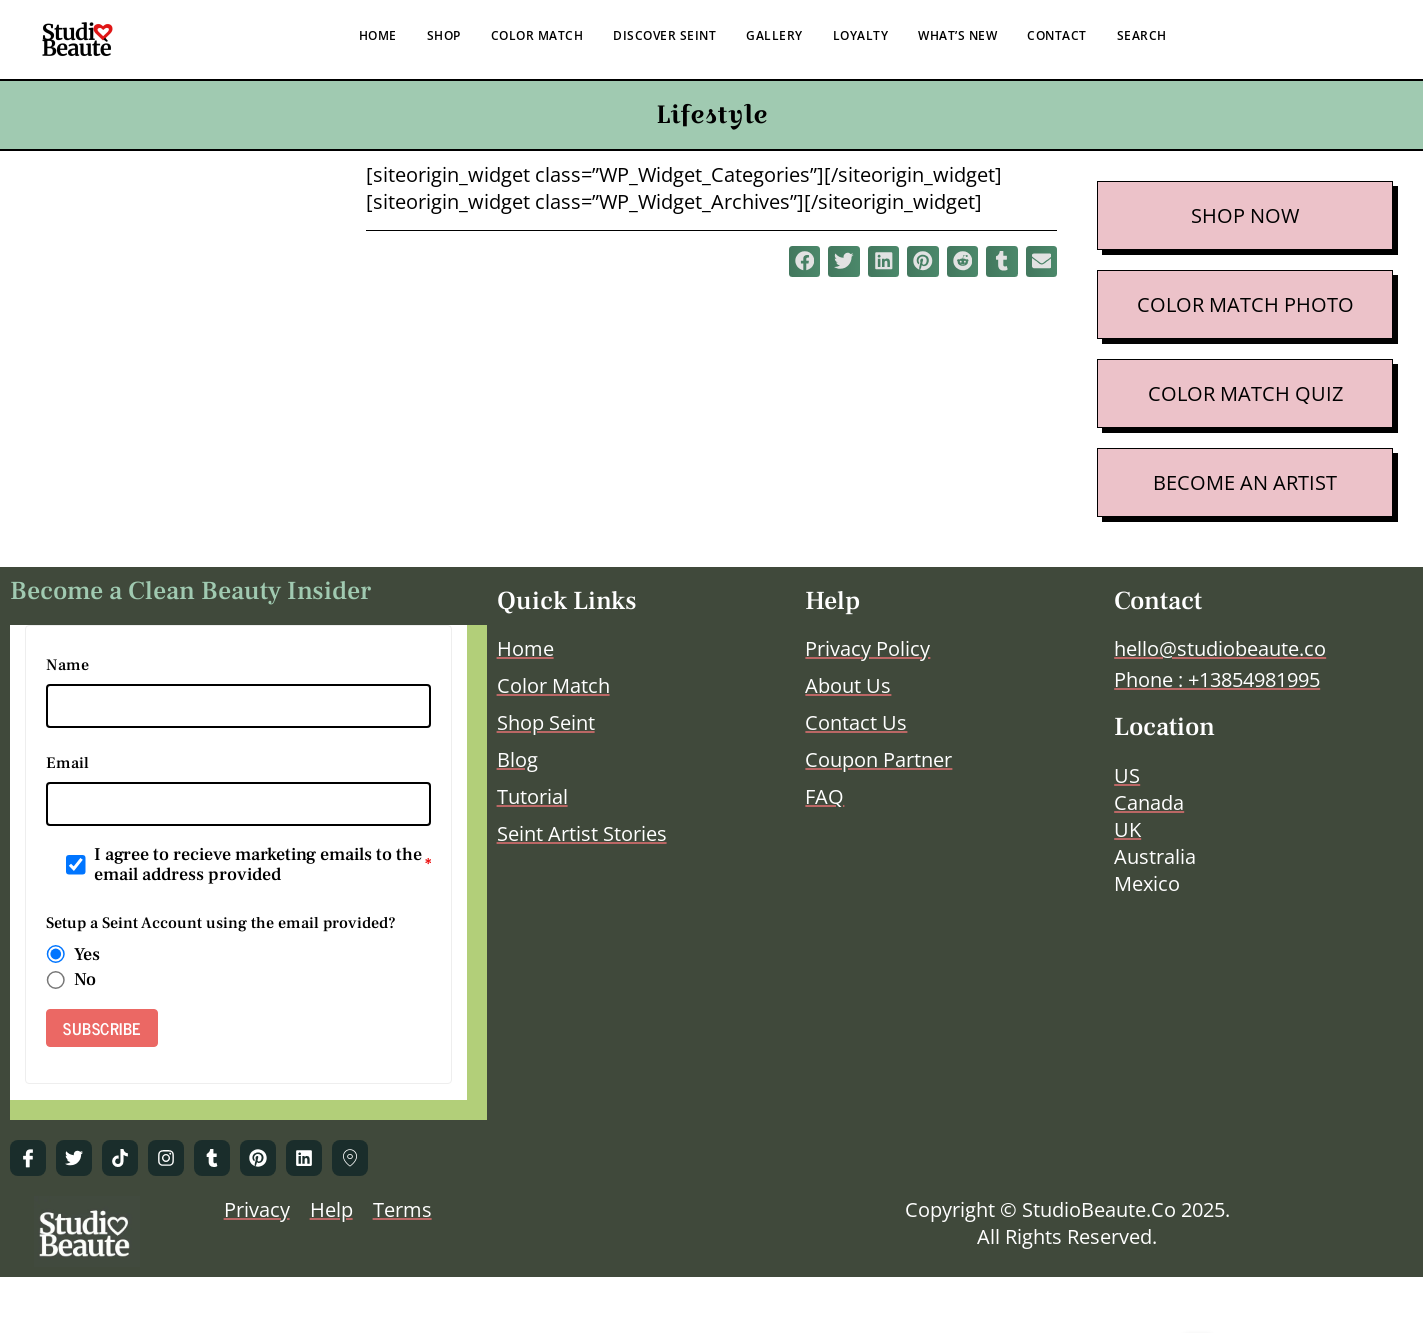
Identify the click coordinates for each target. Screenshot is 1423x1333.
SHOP (444, 35)
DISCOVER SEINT (664, 35)
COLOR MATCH (537, 35)
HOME (378, 35)
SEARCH (1142, 35)
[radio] (56, 955)
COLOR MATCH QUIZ (1245, 393)
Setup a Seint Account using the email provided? (221, 923)
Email (67, 763)
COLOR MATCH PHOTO (1245, 304)
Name (67, 665)
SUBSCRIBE (102, 1028)
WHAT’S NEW (957, 35)
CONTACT (1057, 35)
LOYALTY (861, 35)
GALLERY (774, 35)
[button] (805, 262)
